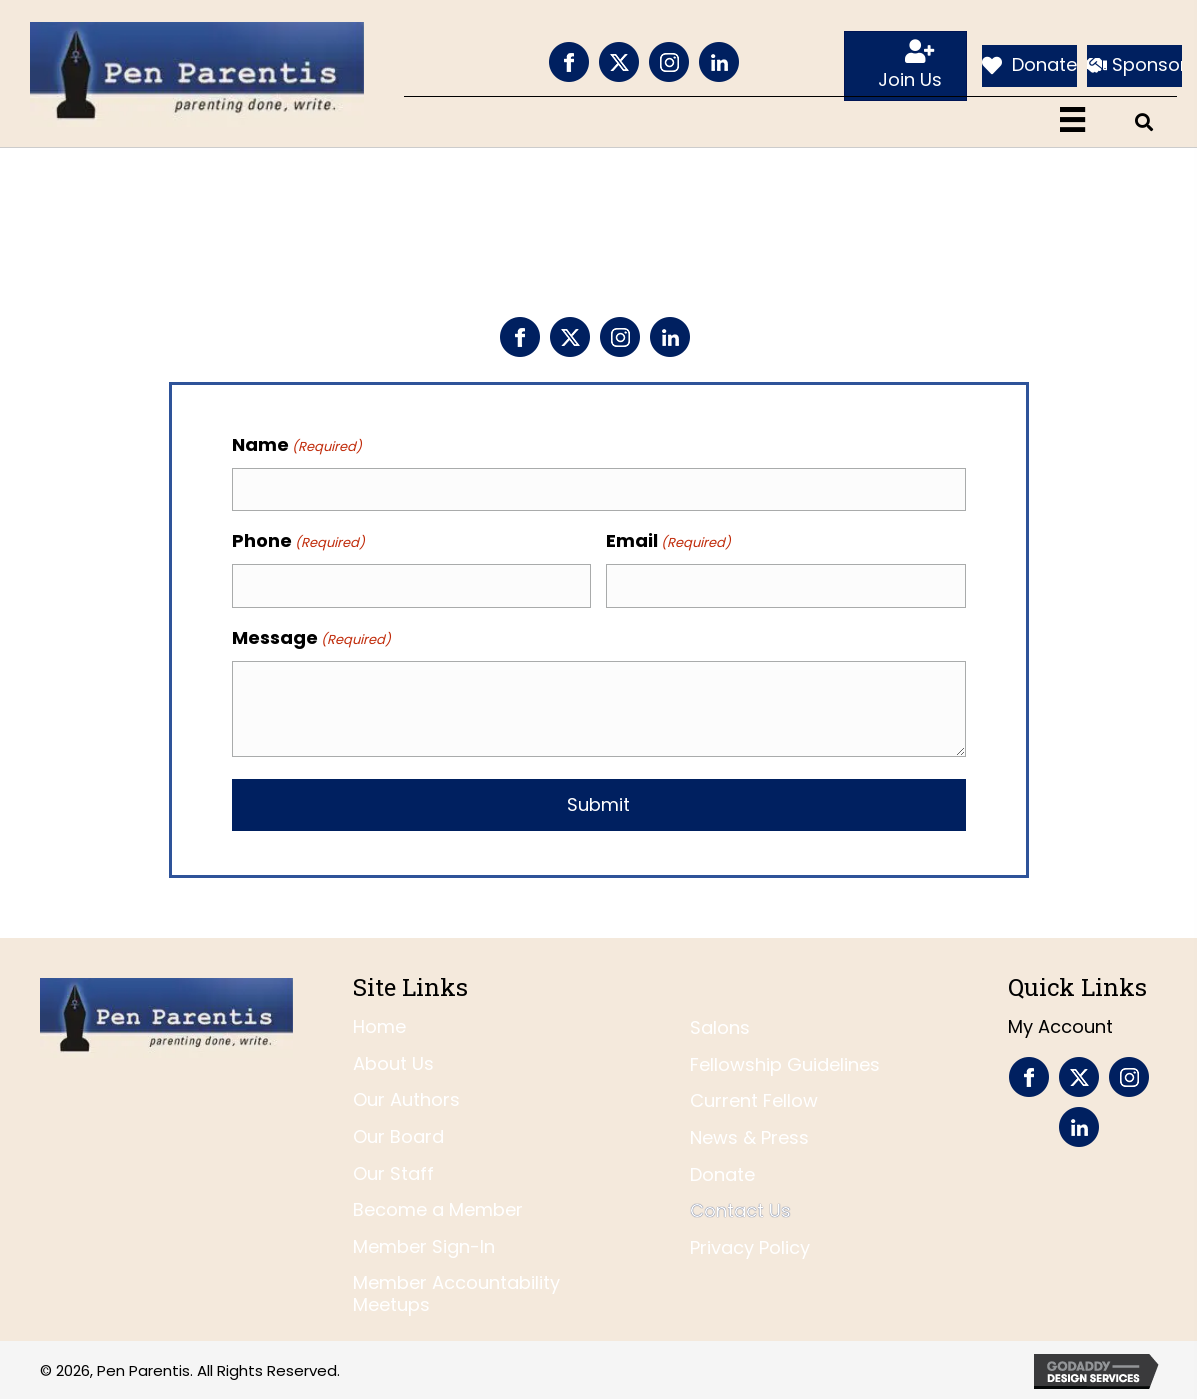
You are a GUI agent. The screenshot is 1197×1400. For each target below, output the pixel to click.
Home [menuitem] (379, 1026)
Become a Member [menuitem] (438, 1209)
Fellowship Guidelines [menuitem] (785, 1064)
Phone (298, 541)
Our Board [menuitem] (398, 1136)
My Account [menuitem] (1060, 1026)
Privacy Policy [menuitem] (750, 1247)
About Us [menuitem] (393, 1063)
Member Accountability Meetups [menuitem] (456, 1293)
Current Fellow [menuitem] (754, 1101)
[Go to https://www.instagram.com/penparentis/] (669, 62)
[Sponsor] (1134, 66)
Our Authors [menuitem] (406, 1100)
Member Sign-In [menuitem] (424, 1246)
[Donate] (1029, 66)
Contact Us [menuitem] (740, 1210)
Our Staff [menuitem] (393, 1173)
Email (668, 541)
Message (311, 638)
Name (297, 445)
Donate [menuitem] (722, 1174)
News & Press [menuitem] (749, 1137)
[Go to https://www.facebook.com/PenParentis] (569, 62)
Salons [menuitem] (720, 1027)
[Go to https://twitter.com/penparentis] (619, 62)
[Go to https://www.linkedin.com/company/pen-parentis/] (719, 62)
